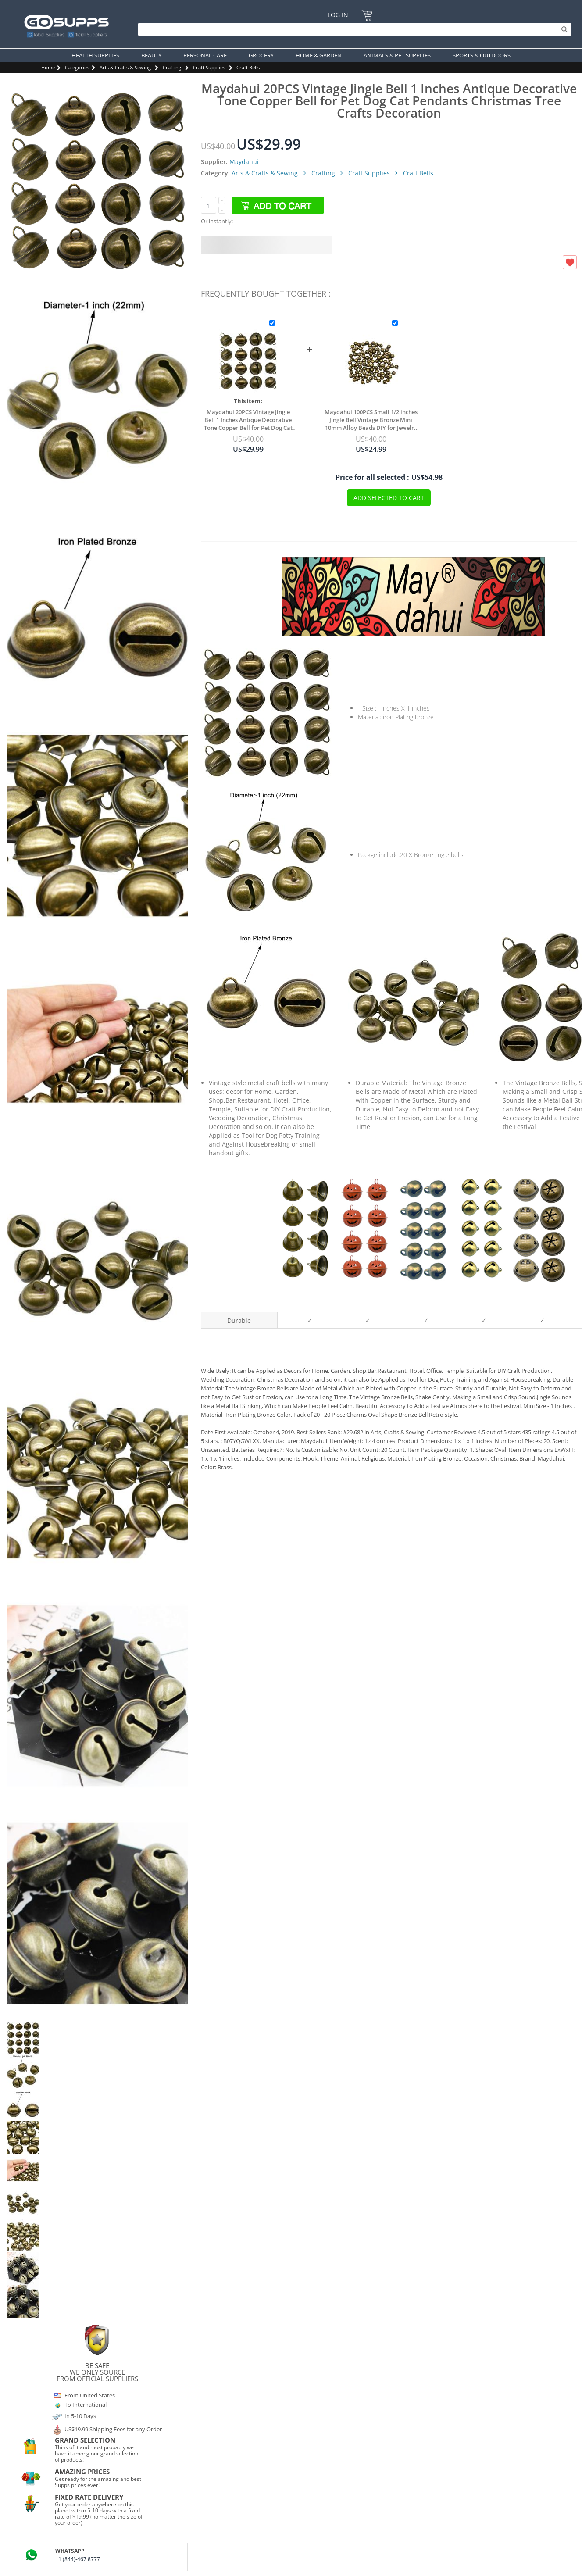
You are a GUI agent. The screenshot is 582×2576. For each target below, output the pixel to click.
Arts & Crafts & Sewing (125, 67)
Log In (338, 15)
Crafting (172, 67)
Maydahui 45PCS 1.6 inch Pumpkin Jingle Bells (365, 1295)
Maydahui (244, 161)
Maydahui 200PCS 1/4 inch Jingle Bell (423, 1295)
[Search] (352, 29)
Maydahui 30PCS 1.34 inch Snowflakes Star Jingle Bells (539, 1295)
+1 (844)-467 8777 (77, 2559)
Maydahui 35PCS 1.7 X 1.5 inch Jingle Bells (307, 1295)
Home (48, 67)
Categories (77, 67)
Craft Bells (248, 67)
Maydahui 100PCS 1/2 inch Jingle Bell (481, 1295)
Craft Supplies (209, 67)
